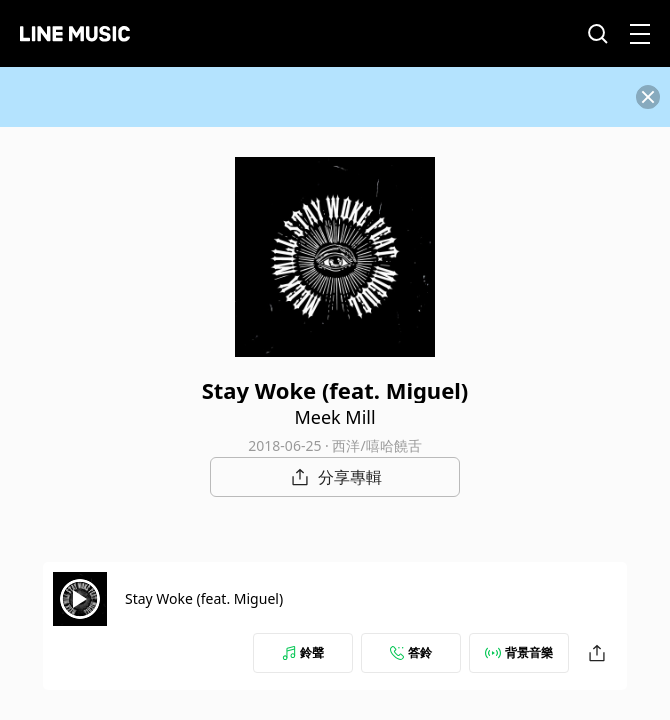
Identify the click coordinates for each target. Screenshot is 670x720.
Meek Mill (334, 417)
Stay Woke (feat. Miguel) (204, 598)
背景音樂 (519, 652)
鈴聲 (303, 652)
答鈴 (411, 652)
